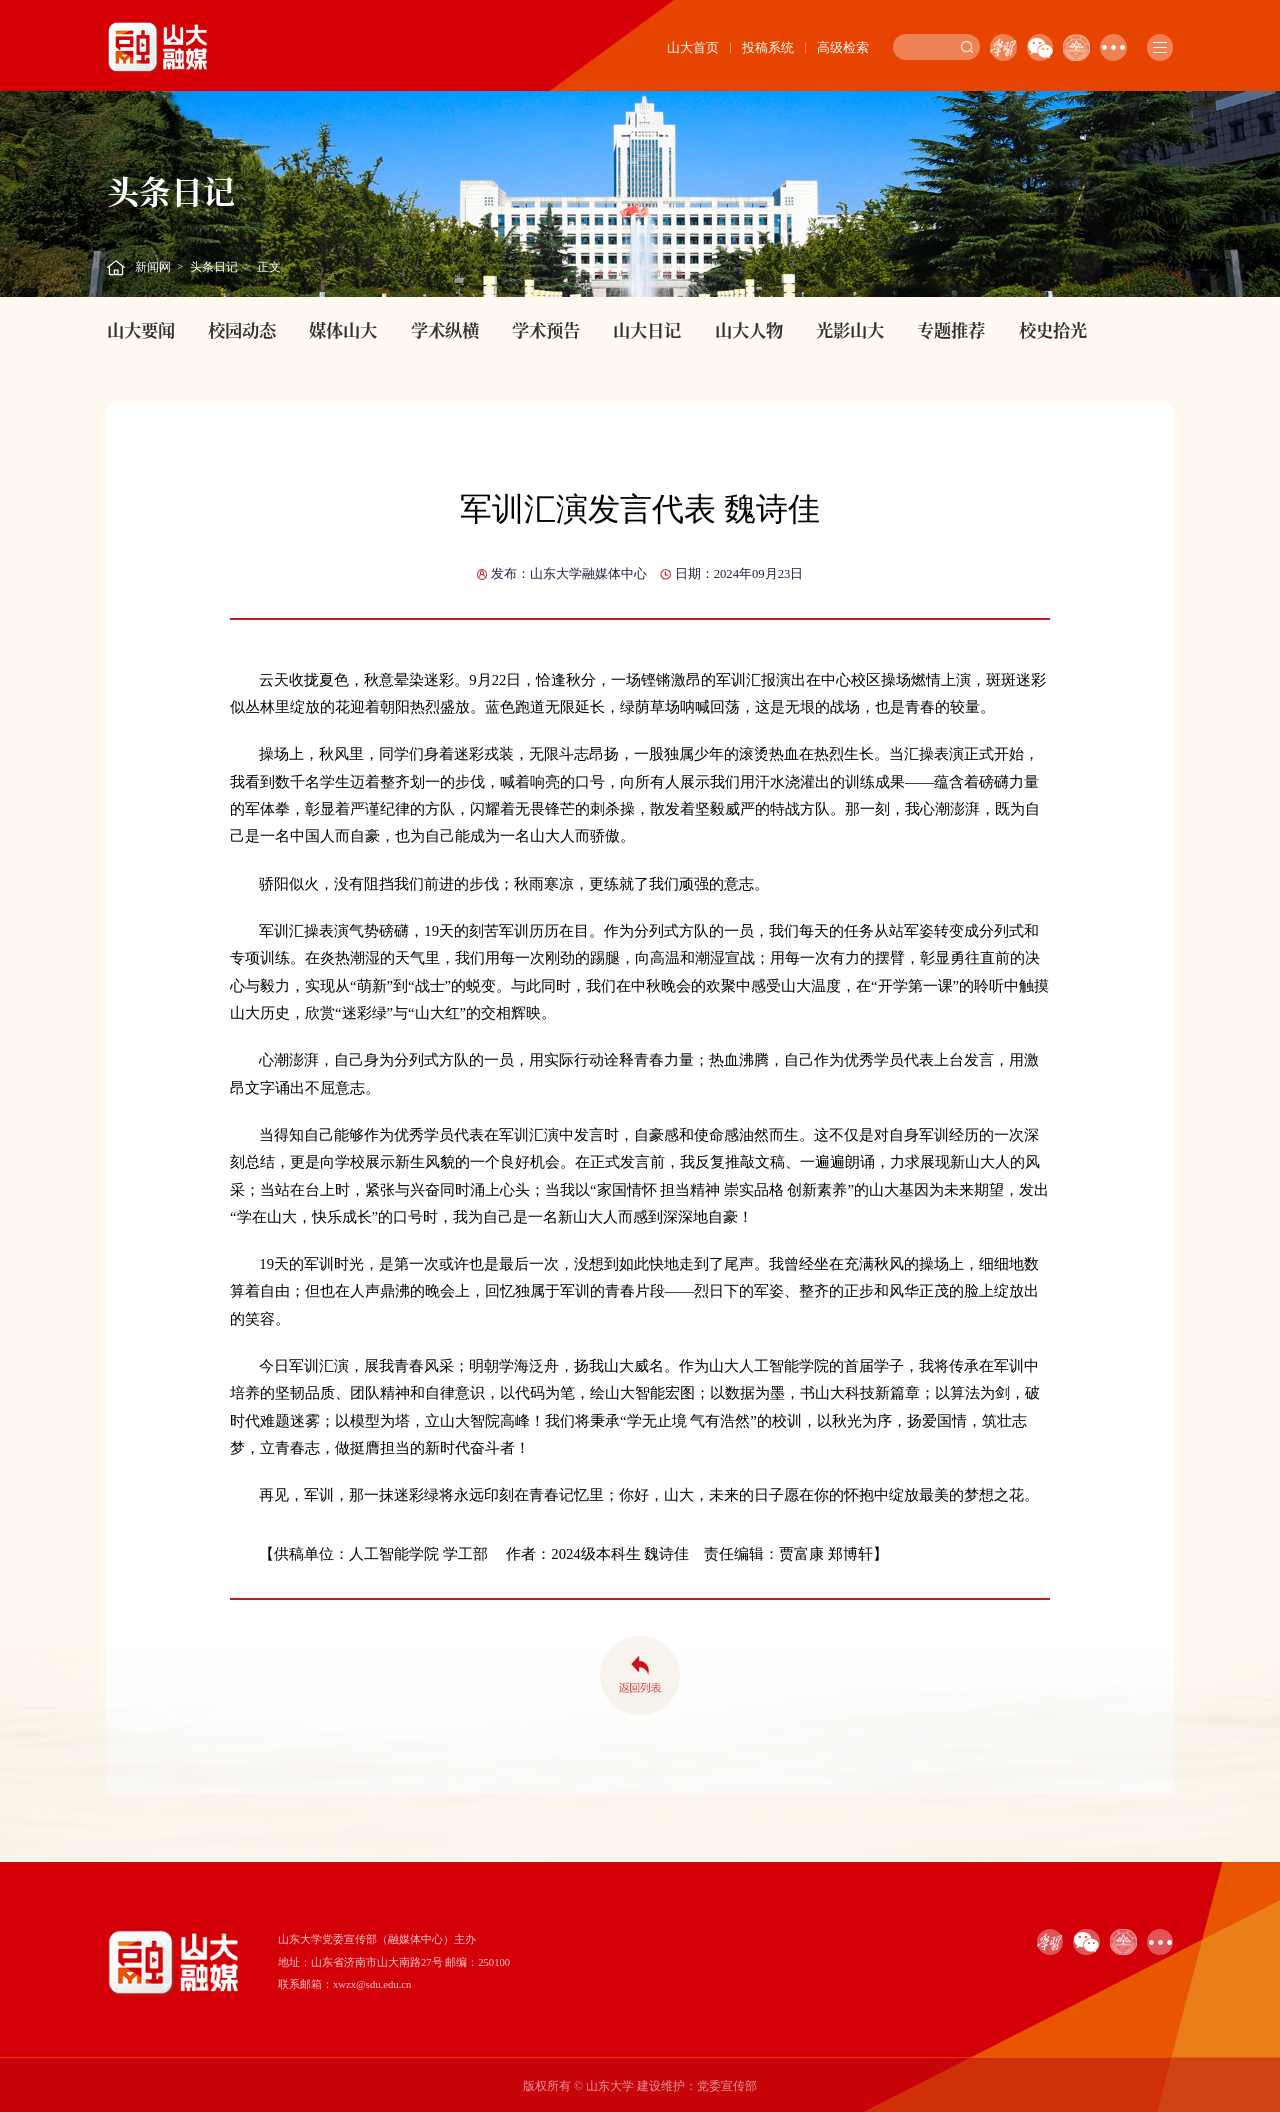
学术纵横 (445, 329)
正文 (269, 267)
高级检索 (843, 47)
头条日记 (214, 267)
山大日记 (647, 329)
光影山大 (850, 329)
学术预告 (546, 329)
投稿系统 (768, 47)
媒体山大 (343, 329)
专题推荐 (951, 329)
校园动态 (242, 329)
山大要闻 (141, 329)
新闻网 (153, 267)
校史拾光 (1053, 329)
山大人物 (749, 329)
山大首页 (693, 47)
